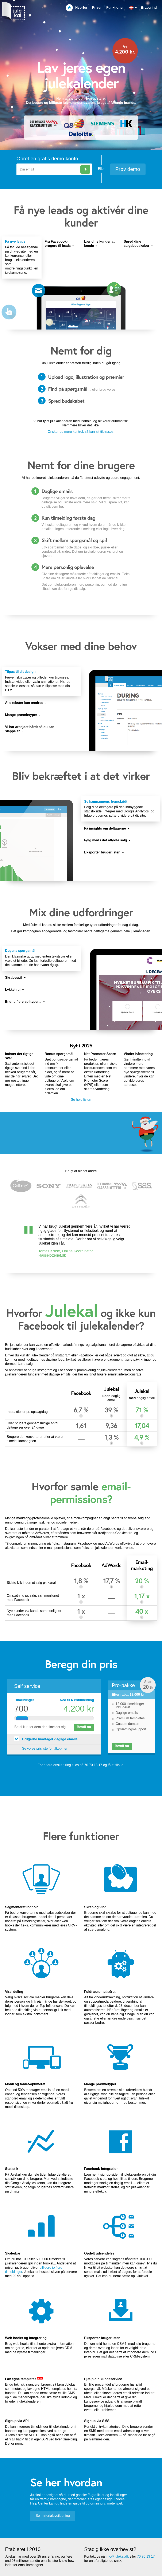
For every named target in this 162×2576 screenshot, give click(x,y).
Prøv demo (127, 169)
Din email (21, 164)
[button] (132, 7)
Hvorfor (81, 7)
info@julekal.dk (117, 2556)
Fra (125, 49)
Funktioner (115, 7)
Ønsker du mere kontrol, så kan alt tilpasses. (81, 431)
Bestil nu (84, 1727)
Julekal (17, 18)
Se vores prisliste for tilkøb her (45, 1748)
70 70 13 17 (93, 1765)
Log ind (149, 7)
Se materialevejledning (53, 2515)
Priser (97, 7)
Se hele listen (81, 1099)
